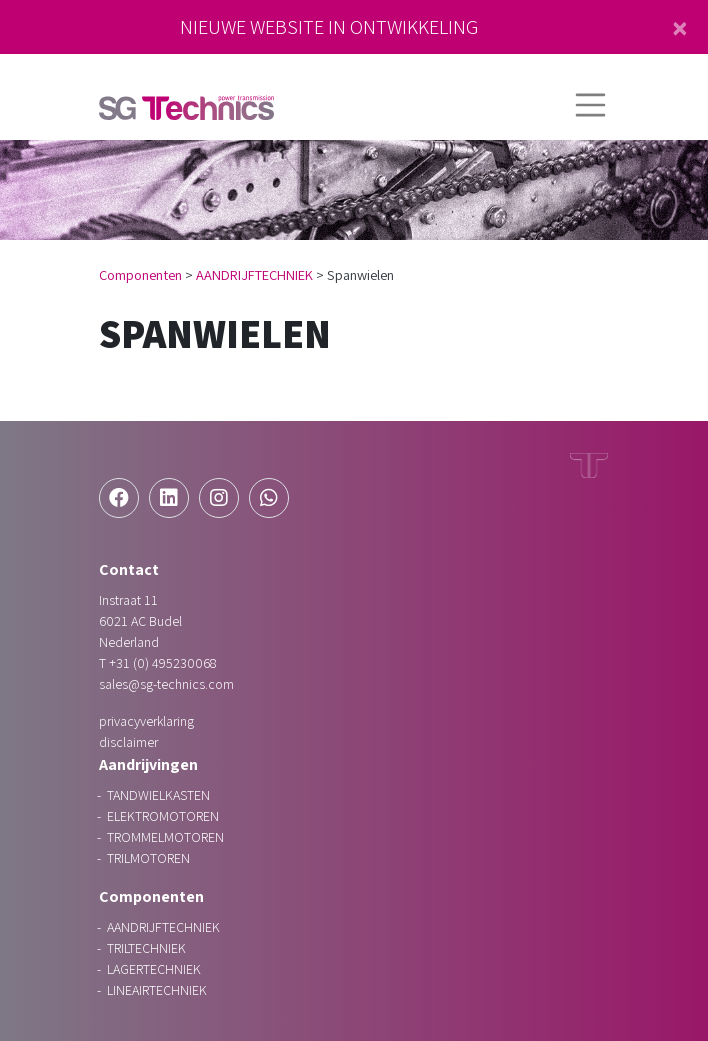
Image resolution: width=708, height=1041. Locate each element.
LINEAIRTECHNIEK (157, 990)
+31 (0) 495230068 (162, 663)
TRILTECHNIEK (146, 948)
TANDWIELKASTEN (158, 795)
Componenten (140, 274)
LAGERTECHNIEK (154, 969)
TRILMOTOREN (148, 858)
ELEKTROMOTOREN (163, 816)
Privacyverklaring (146, 721)
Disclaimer (128, 742)
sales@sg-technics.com (166, 684)
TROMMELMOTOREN (165, 837)
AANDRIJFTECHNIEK (254, 274)
